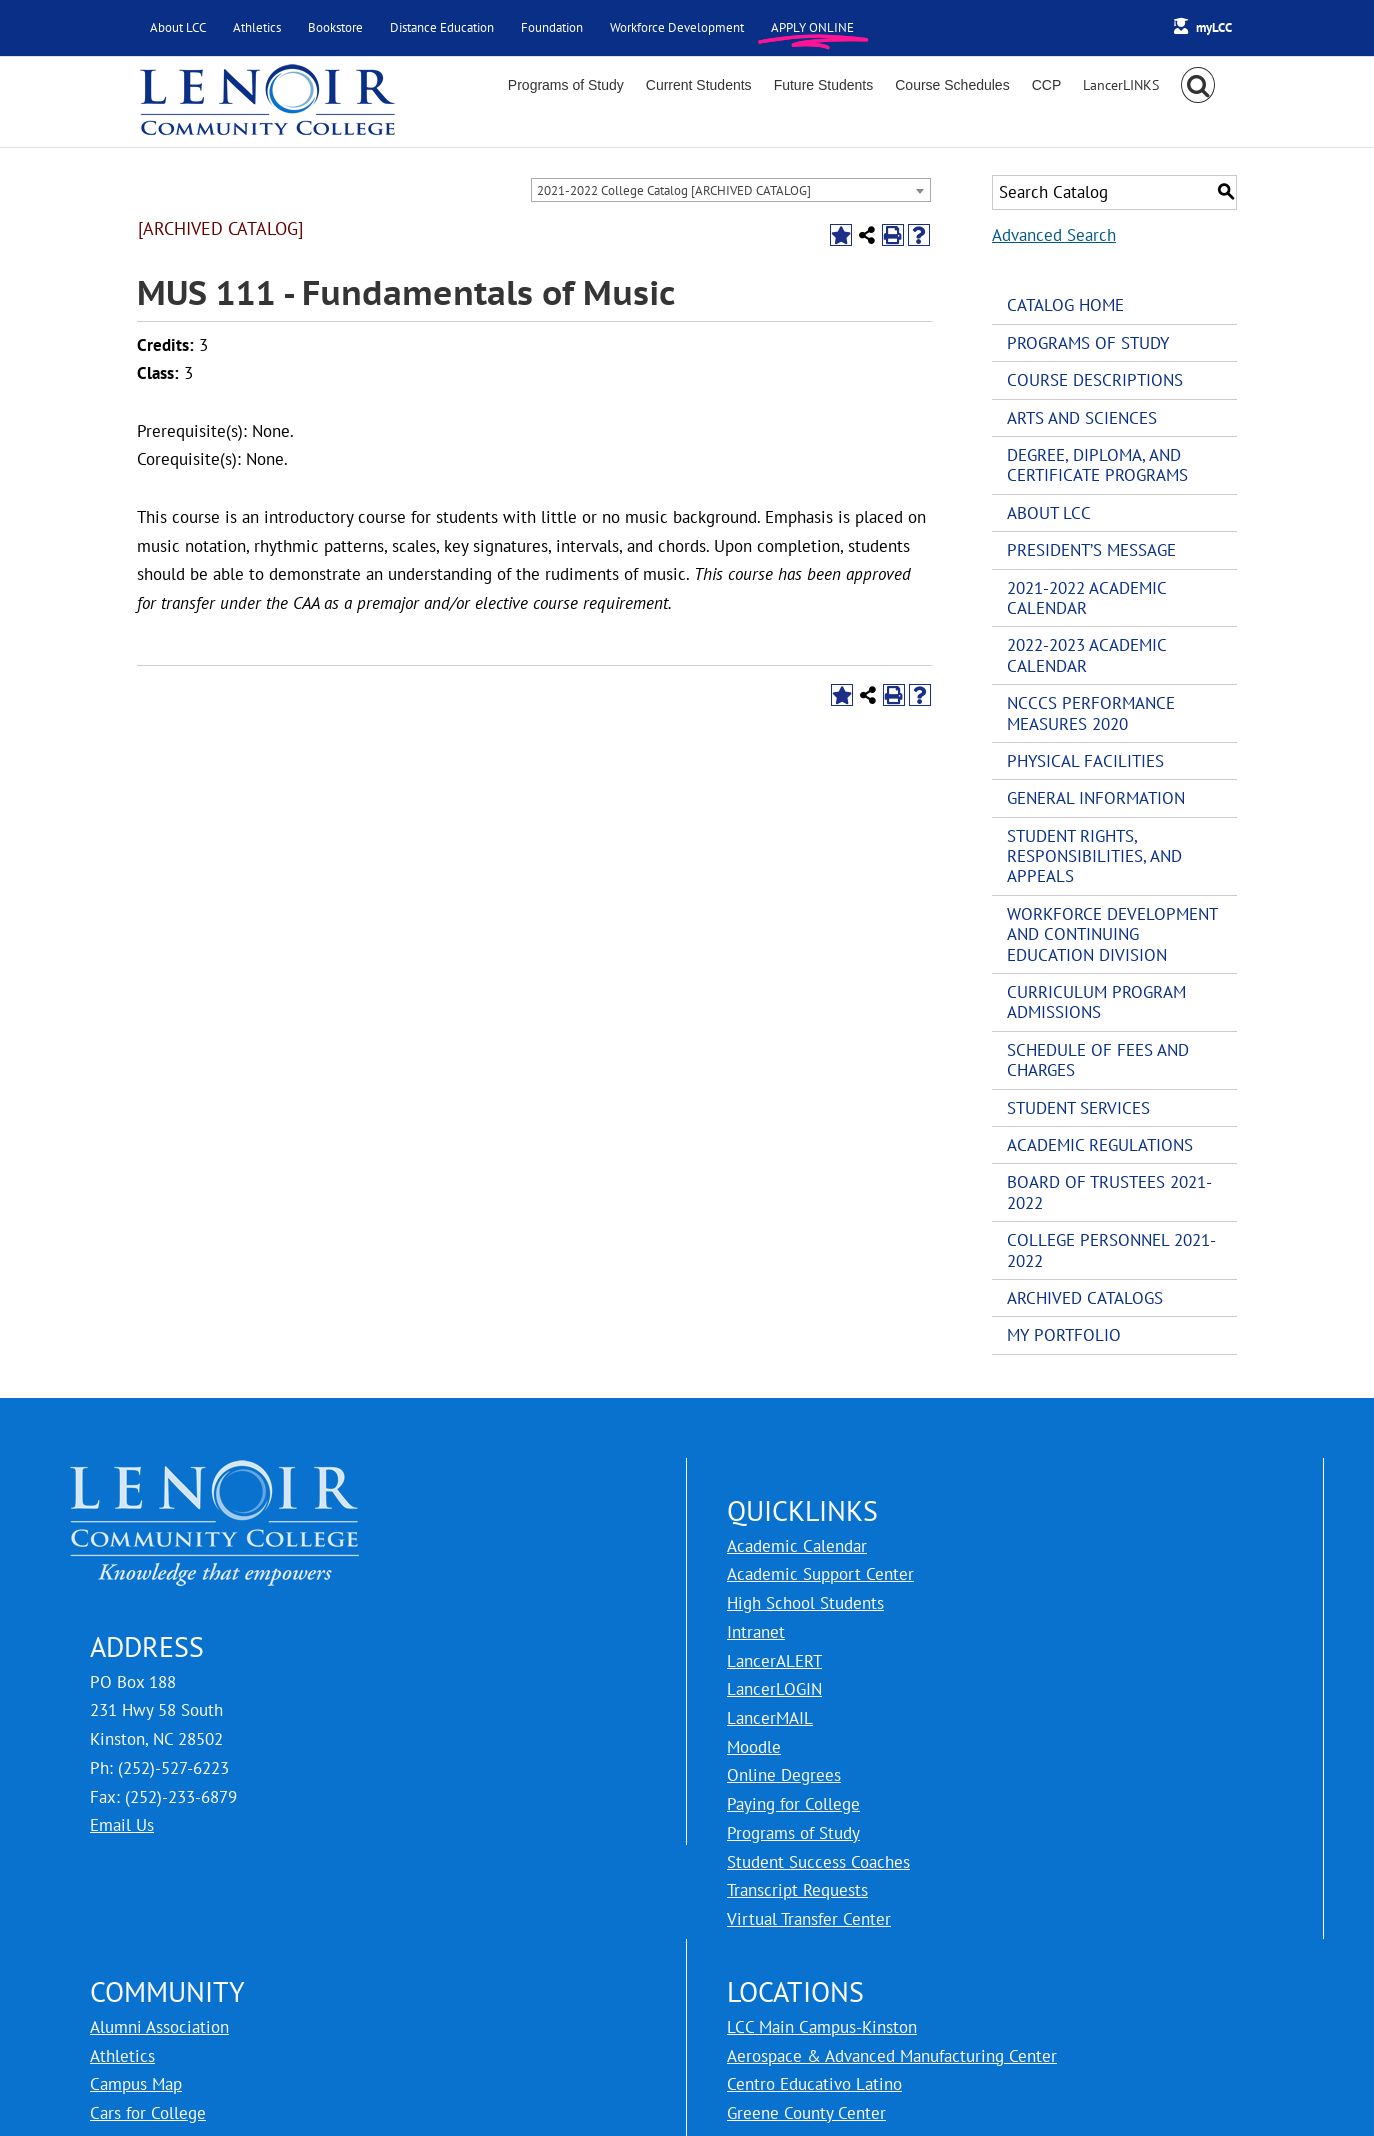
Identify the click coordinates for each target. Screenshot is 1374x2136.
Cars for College (148, 2113)
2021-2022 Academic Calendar (1086, 598)
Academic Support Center (820, 1574)
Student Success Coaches (818, 1862)
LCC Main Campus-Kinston (822, 2027)
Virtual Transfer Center (809, 1919)
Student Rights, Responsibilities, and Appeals (1094, 856)
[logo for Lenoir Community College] (215, 1472)
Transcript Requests (797, 1890)
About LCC (1049, 513)
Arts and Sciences (1082, 418)
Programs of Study (1088, 343)
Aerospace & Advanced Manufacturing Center (892, 2056)
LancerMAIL (770, 1718)
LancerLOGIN (774, 1689)
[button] (1198, 85)
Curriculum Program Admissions (1096, 1002)
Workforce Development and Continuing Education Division (1112, 934)
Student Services (1078, 1108)
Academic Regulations (1100, 1145)
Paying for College (793, 1804)
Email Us (122, 1825)
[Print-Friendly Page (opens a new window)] (893, 235)
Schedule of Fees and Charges (1098, 1060)
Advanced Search (1054, 235)
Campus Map (136, 2084)
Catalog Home (1065, 305)
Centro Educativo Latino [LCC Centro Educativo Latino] (814, 2084)
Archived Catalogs (1085, 1298)
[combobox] (731, 190)
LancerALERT (774, 1661)
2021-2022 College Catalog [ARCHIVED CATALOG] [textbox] (674, 190)
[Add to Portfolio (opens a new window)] (841, 235)
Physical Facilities (1085, 761)
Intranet (756, 1632)
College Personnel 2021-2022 (1111, 1250)
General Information (1096, 798)
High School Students (805, 1603)
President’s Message (1091, 550)
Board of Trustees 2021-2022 (1109, 1192)
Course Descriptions (1095, 380)
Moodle (754, 1747)
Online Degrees (784, 1775)
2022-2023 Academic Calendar (1086, 655)
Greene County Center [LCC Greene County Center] (806, 2113)
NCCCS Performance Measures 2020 (1091, 713)
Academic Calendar (797, 1546)
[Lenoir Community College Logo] (267, 102)
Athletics (122, 2056)
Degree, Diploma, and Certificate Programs (1097, 465)
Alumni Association (159, 2027)
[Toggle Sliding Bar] (1121, 85)
